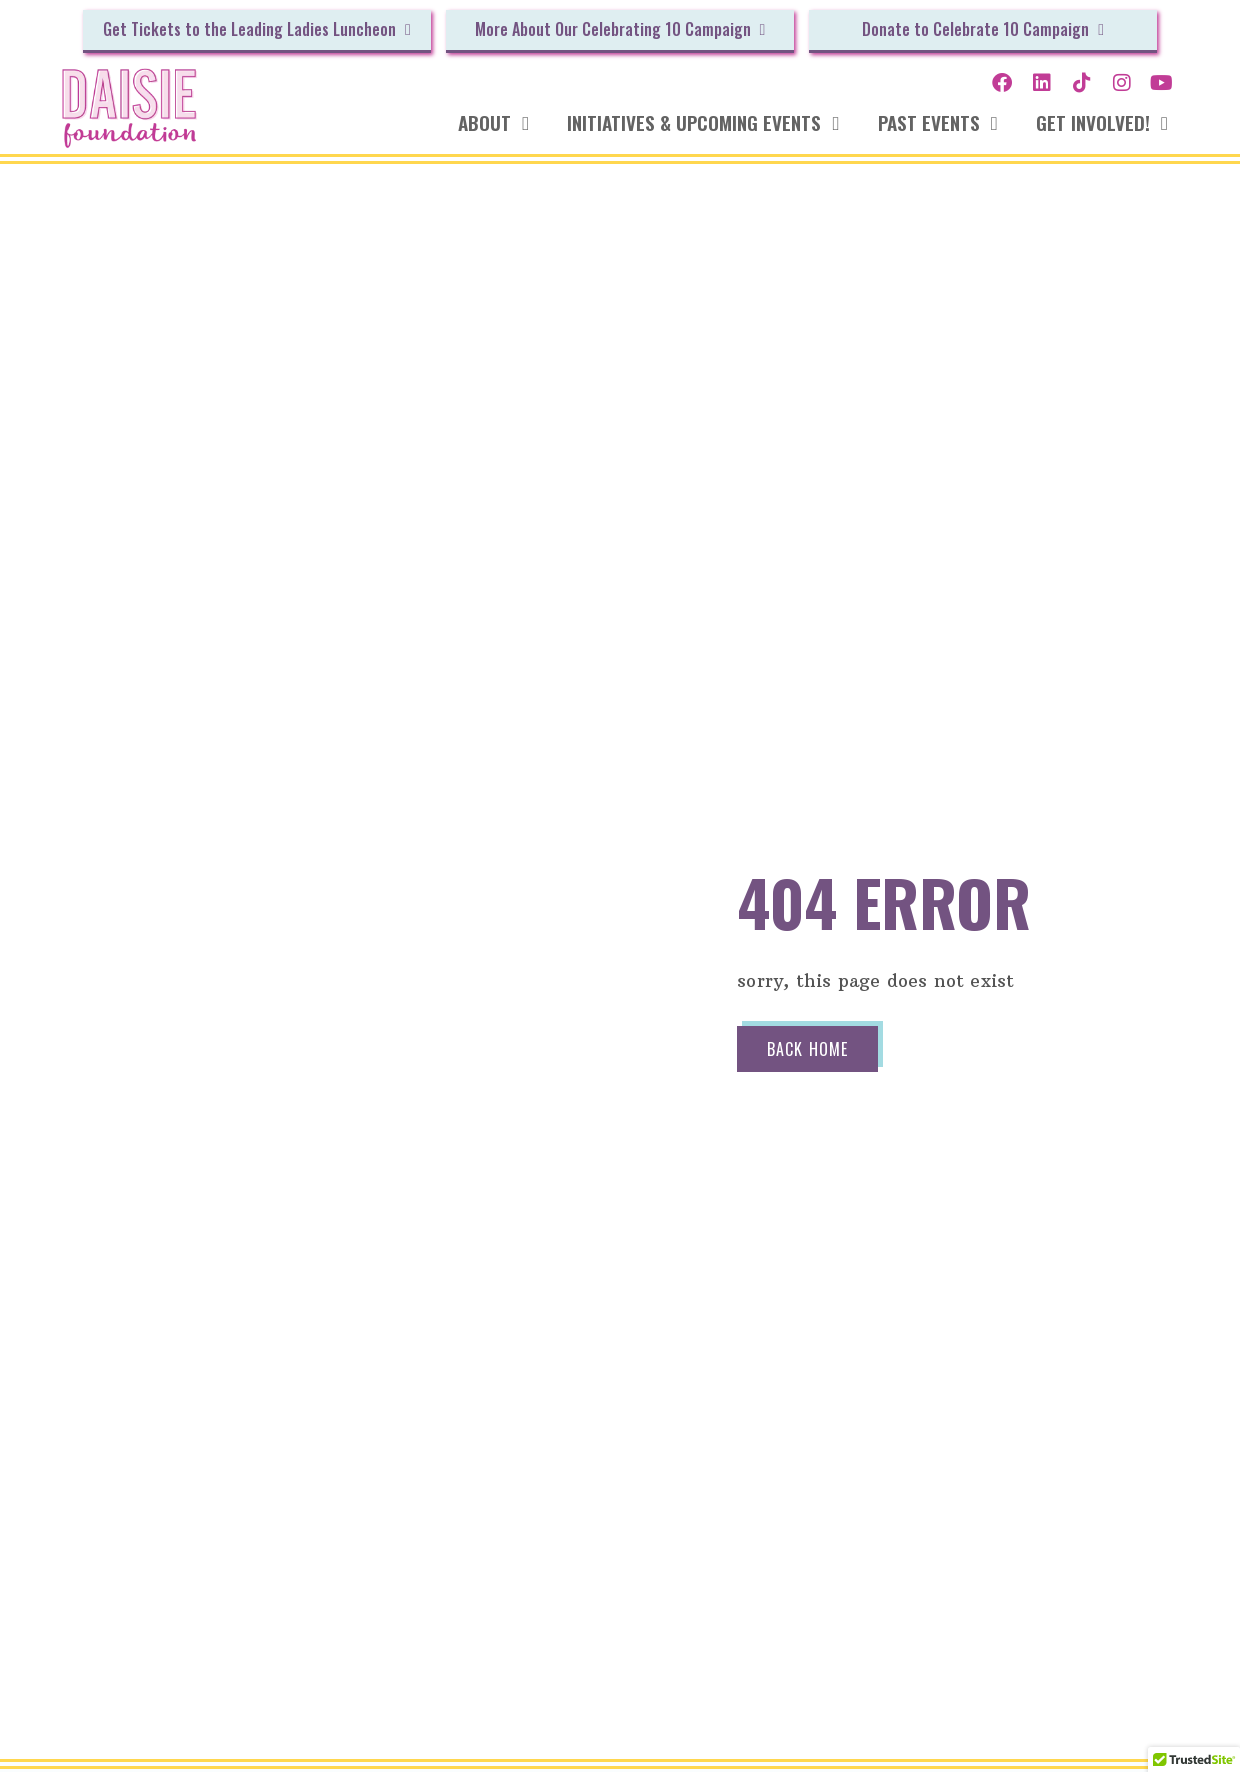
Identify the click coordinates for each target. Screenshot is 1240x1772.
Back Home (804, 1049)
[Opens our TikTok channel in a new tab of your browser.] (1082, 83)
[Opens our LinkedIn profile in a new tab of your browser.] (1042, 83)
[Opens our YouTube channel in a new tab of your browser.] (1162, 83)
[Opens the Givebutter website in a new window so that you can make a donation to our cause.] (257, 31)
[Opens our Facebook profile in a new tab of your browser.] (1002, 83)
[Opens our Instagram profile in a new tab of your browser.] (1122, 83)
